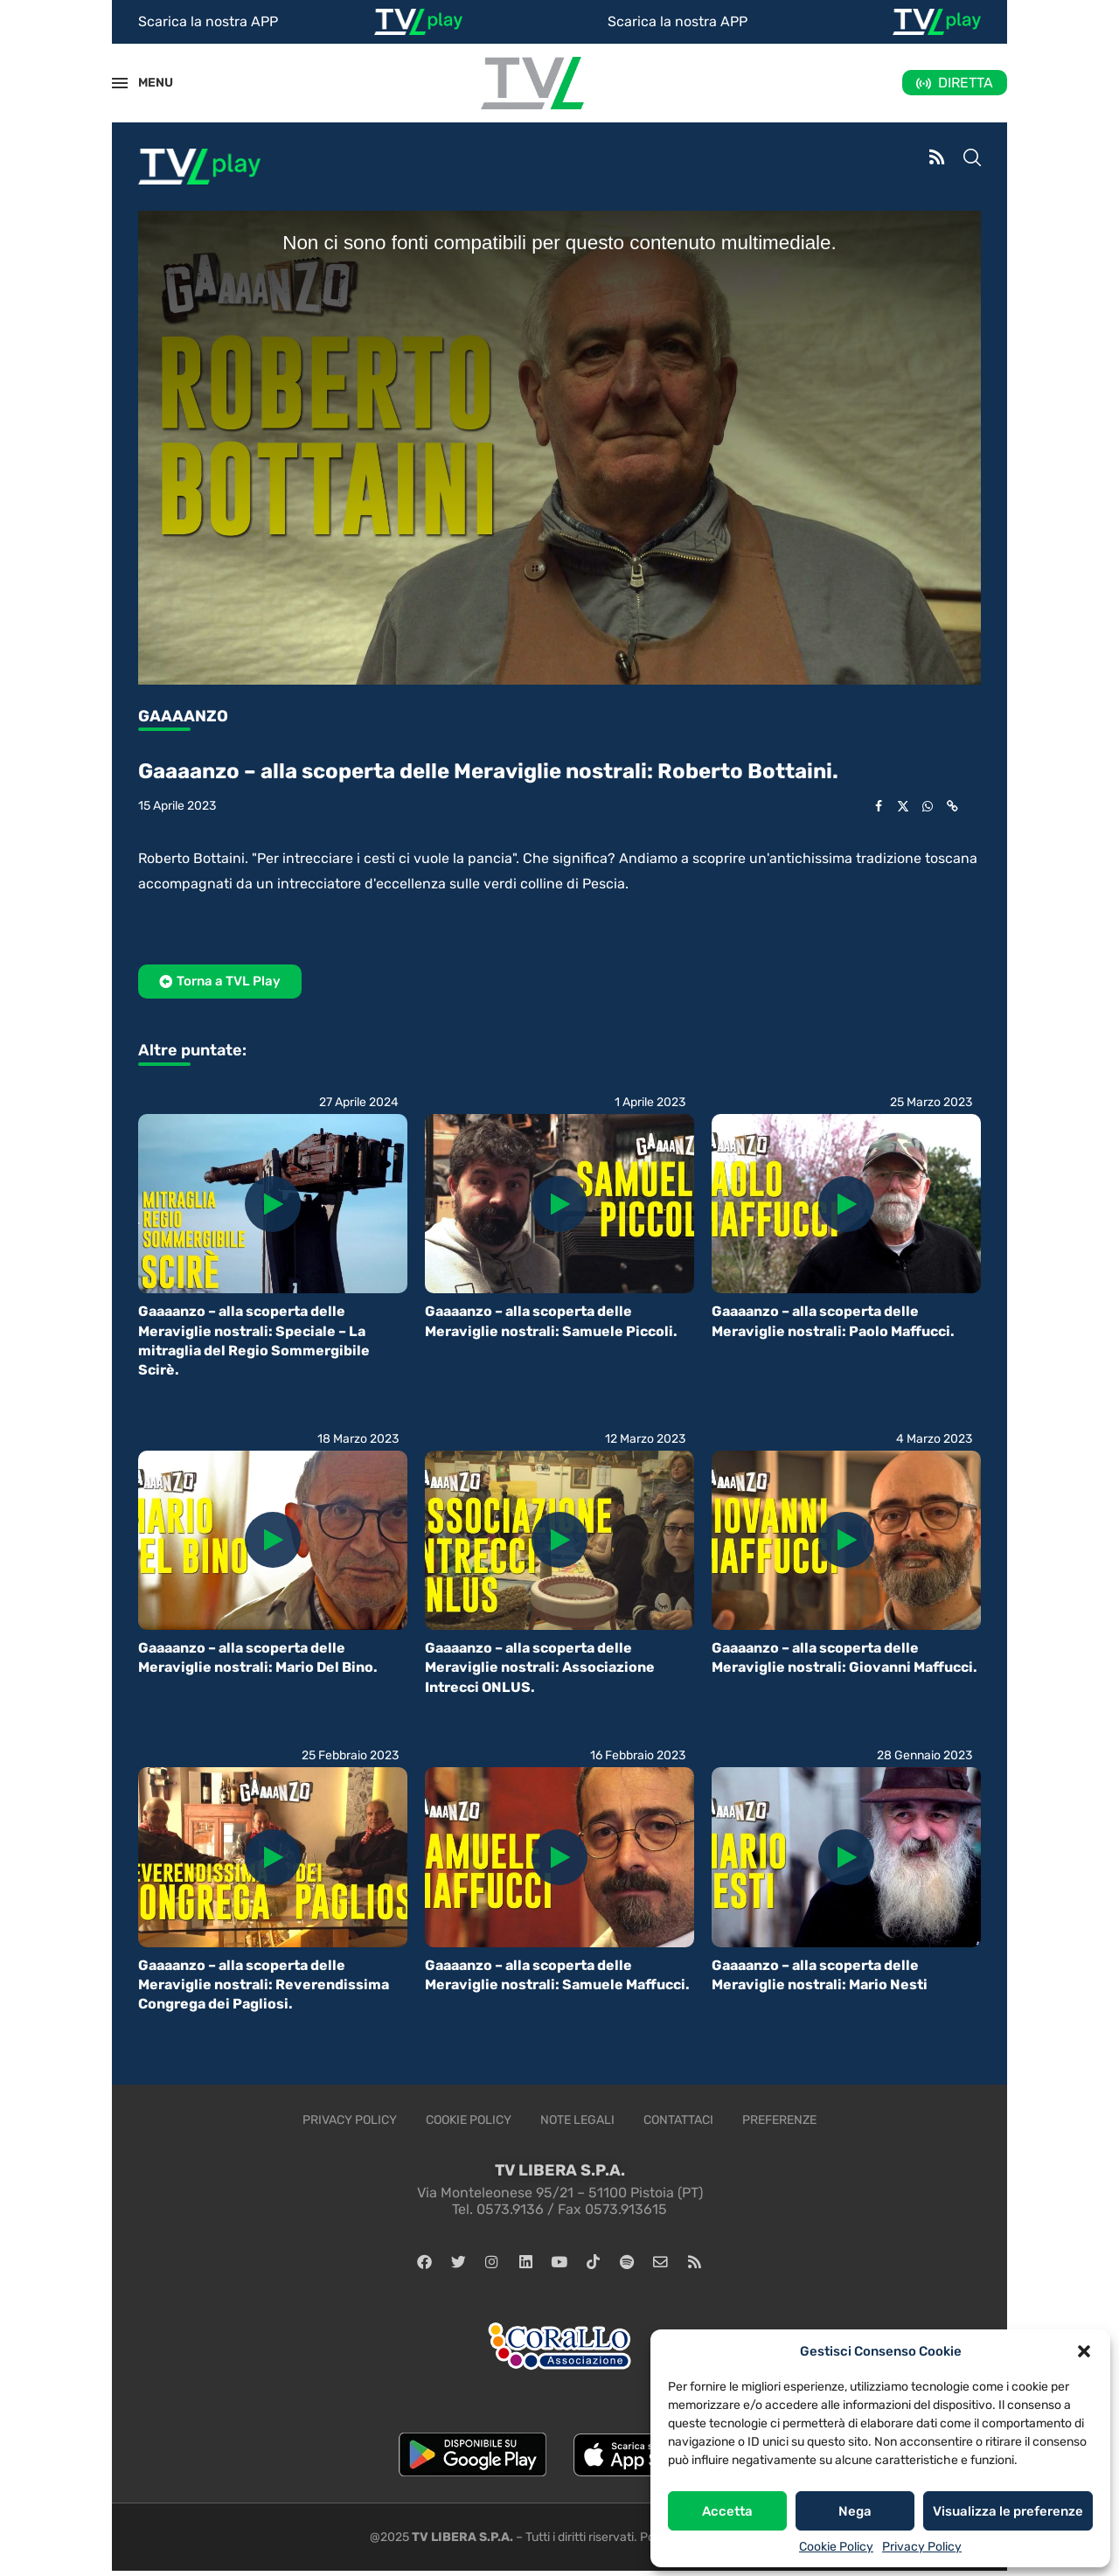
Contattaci (678, 2120)
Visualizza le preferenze (1008, 2511)
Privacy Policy (922, 2546)
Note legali (577, 2120)
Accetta (727, 2511)
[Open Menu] (120, 83)
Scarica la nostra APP (208, 21)
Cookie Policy (836, 2546)
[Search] (972, 159)
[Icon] (273, 1204)
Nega (855, 2511)
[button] (1084, 2351)
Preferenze (779, 2120)
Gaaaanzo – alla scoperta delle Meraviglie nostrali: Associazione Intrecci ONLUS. (540, 1667)
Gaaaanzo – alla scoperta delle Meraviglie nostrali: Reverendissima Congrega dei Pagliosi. (263, 1985)
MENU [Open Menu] (146, 82)
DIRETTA (965, 82)
